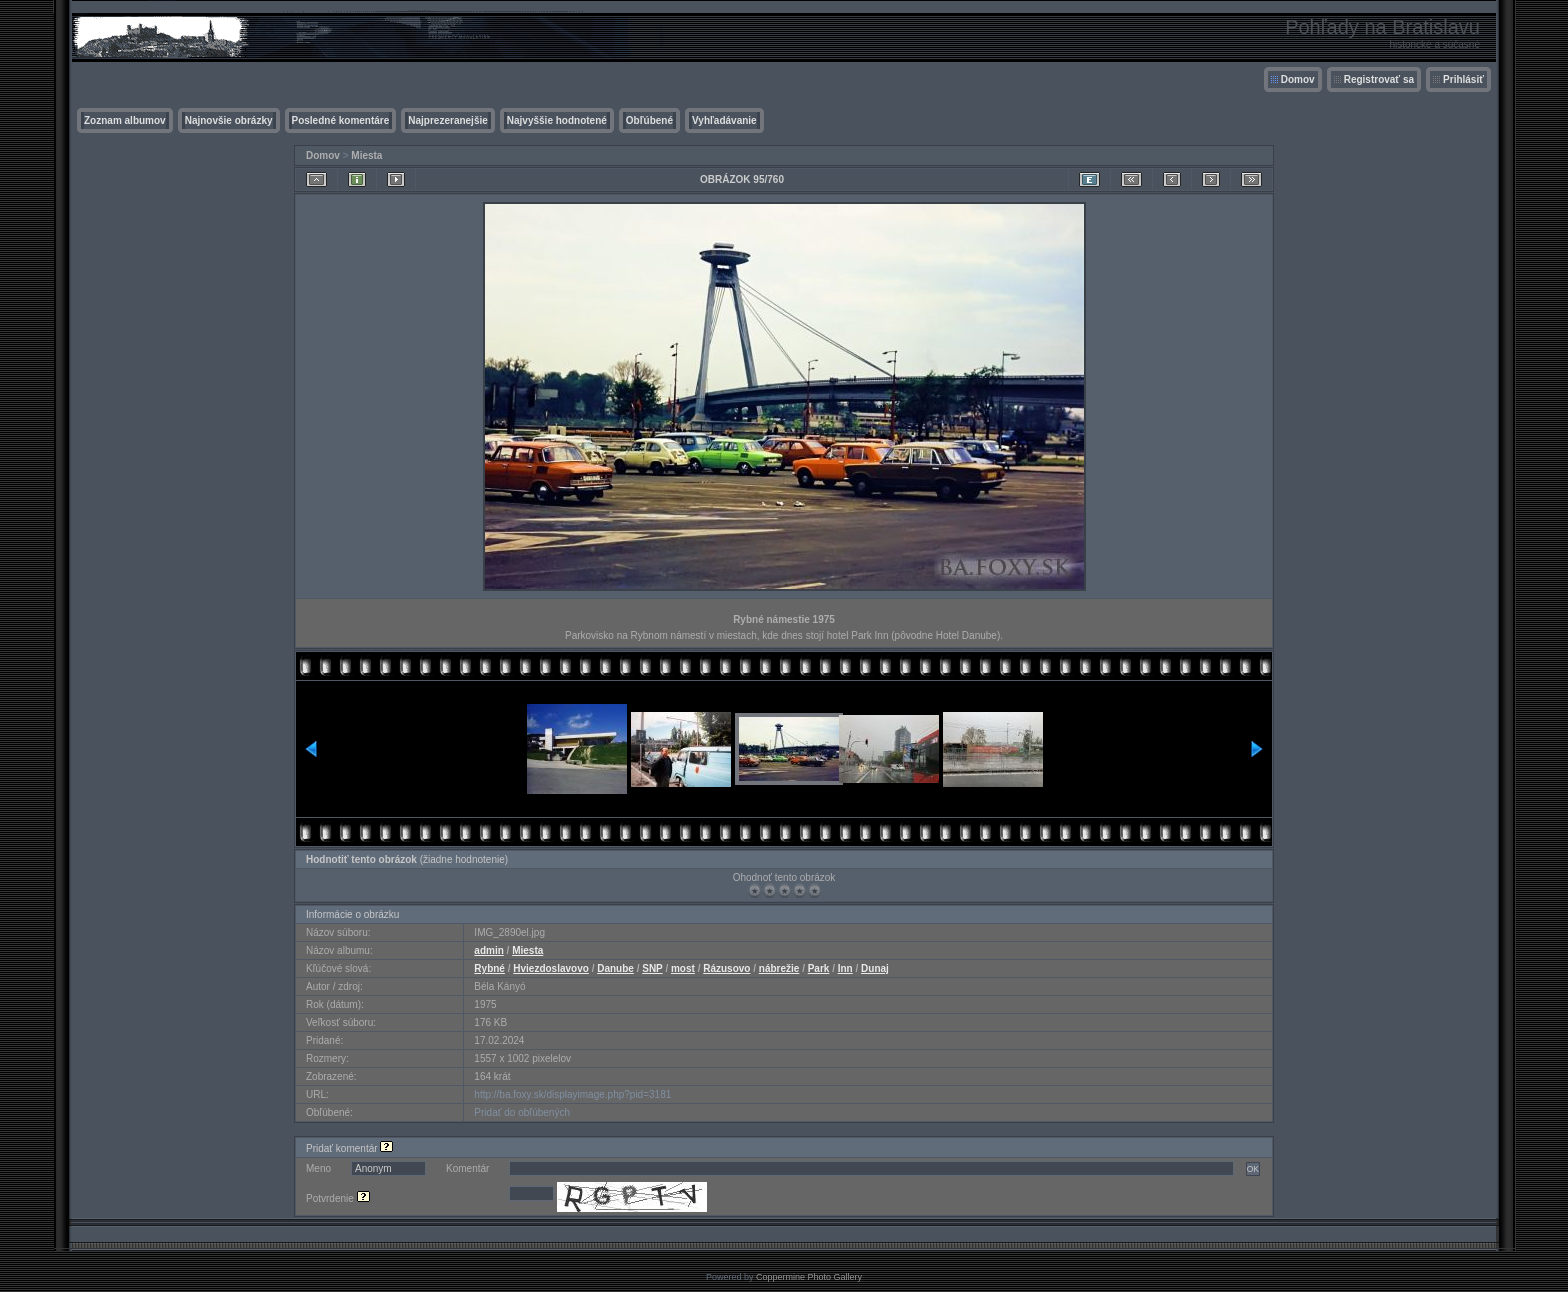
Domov (1298, 79)
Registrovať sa (1379, 79)
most (683, 968)
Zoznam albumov (125, 120)
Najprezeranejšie (448, 120)
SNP (652, 968)
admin (488, 950)
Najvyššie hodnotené (557, 120)
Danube (615, 968)
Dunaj (875, 968)
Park (819, 968)
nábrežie (779, 968)
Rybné (489, 968)
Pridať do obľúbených (522, 1112)
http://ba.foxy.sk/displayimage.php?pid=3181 (572, 1094)
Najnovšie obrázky (229, 120)
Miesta (366, 155)
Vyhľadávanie (724, 120)
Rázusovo (726, 968)
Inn (845, 968)
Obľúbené (649, 120)
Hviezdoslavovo (551, 968)
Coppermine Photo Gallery (809, 1277)
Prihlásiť (1463, 79)
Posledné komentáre (341, 120)
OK (1253, 1169)
